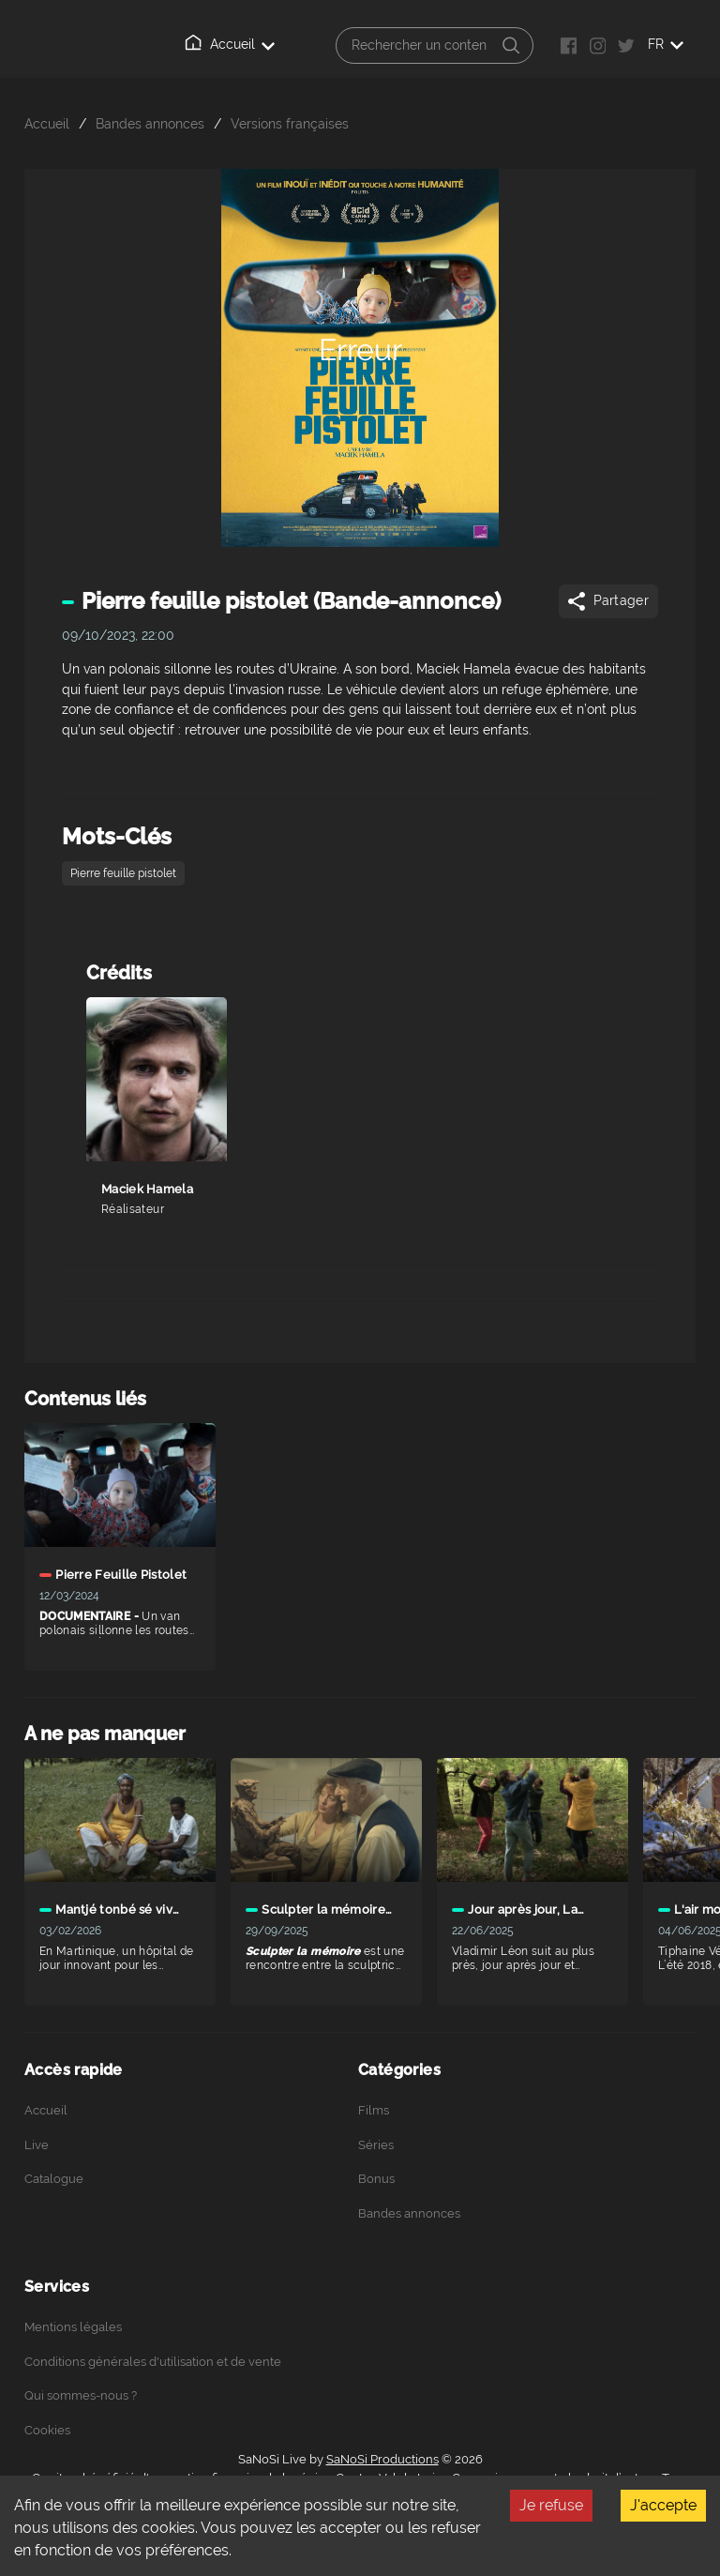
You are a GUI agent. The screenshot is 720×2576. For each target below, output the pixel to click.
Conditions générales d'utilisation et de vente (152, 2362)
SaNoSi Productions (382, 2459)
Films (373, 2110)
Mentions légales (73, 2327)
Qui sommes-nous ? (80, 2395)
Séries (376, 2145)
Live (36, 2145)
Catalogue (53, 2179)
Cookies (47, 2430)
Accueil (230, 43)
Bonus (376, 2179)
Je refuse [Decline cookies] (551, 2505)
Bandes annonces (150, 123)
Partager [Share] (607, 601)
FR (665, 44)
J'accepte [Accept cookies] (663, 2505)
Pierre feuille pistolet (123, 873)
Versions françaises (290, 123)
